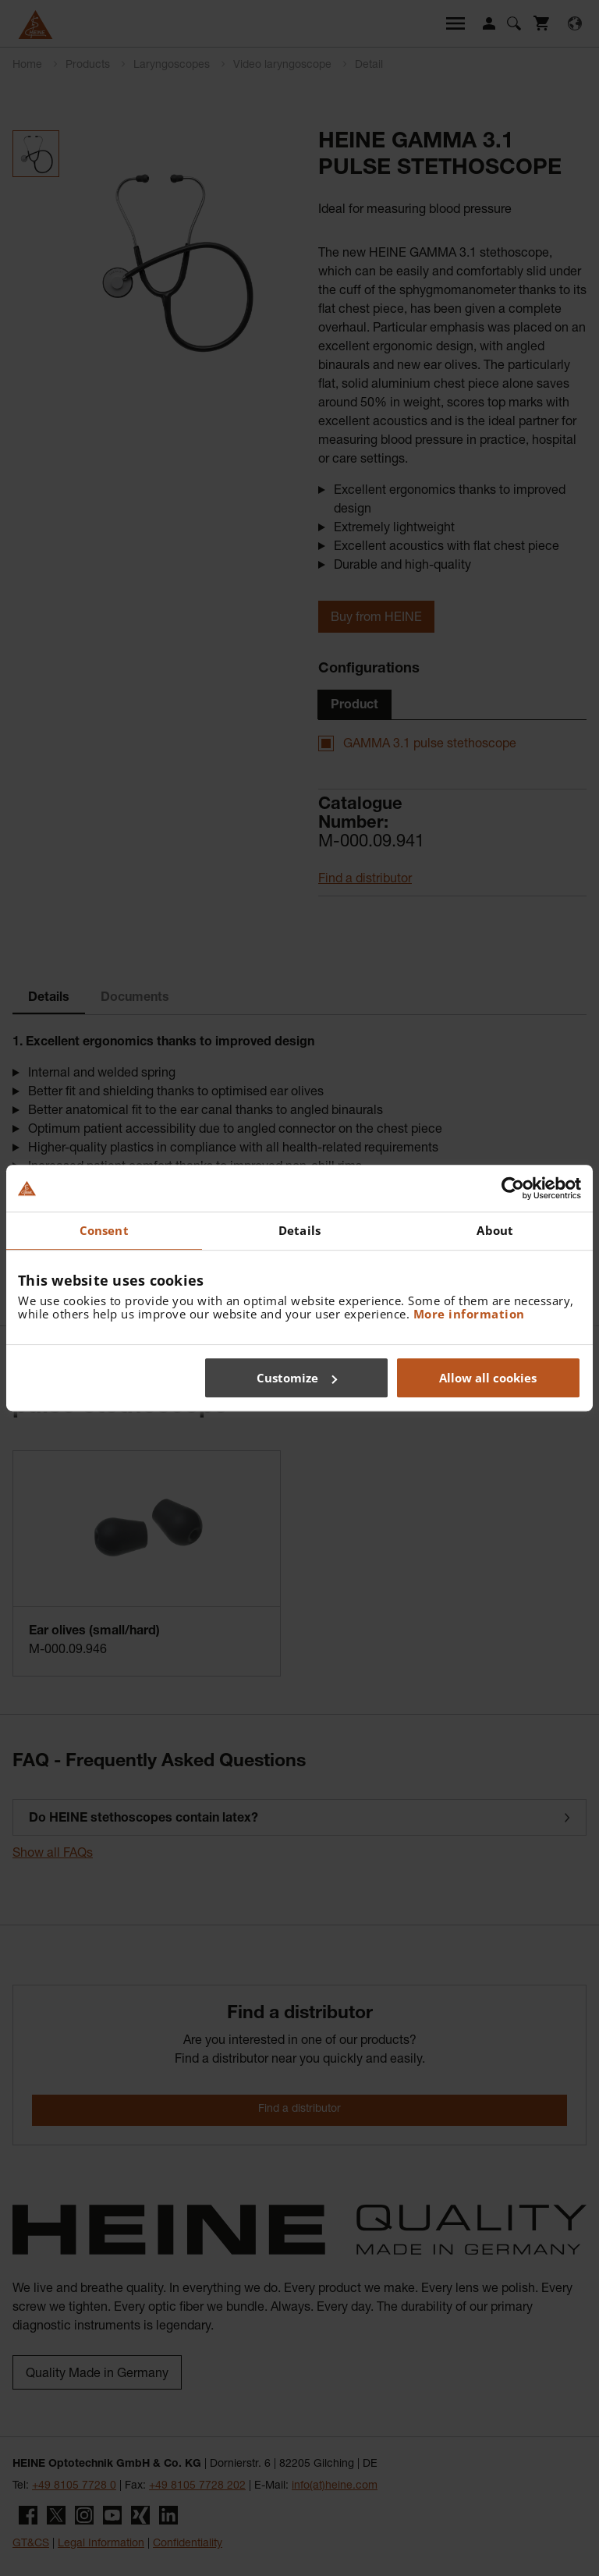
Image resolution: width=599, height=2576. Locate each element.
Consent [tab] (104, 1230)
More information (469, 1314)
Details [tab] (299, 1230)
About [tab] (495, 1230)
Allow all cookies (488, 1378)
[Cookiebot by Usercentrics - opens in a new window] (513, 1188)
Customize (297, 1378)
